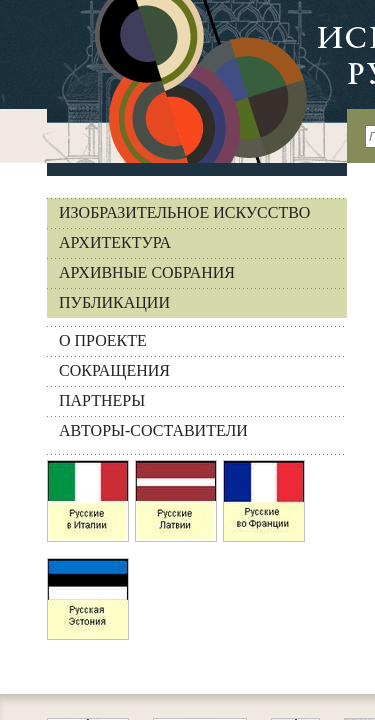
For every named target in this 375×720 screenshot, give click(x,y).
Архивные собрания (147, 272)
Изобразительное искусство (184, 212)
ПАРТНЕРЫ (102, 400)
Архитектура (115, 242)
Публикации (114, 302)
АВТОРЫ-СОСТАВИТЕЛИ (153, 430)
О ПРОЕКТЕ (103, 340)
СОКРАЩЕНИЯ (114, 370)
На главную (173, 81)
